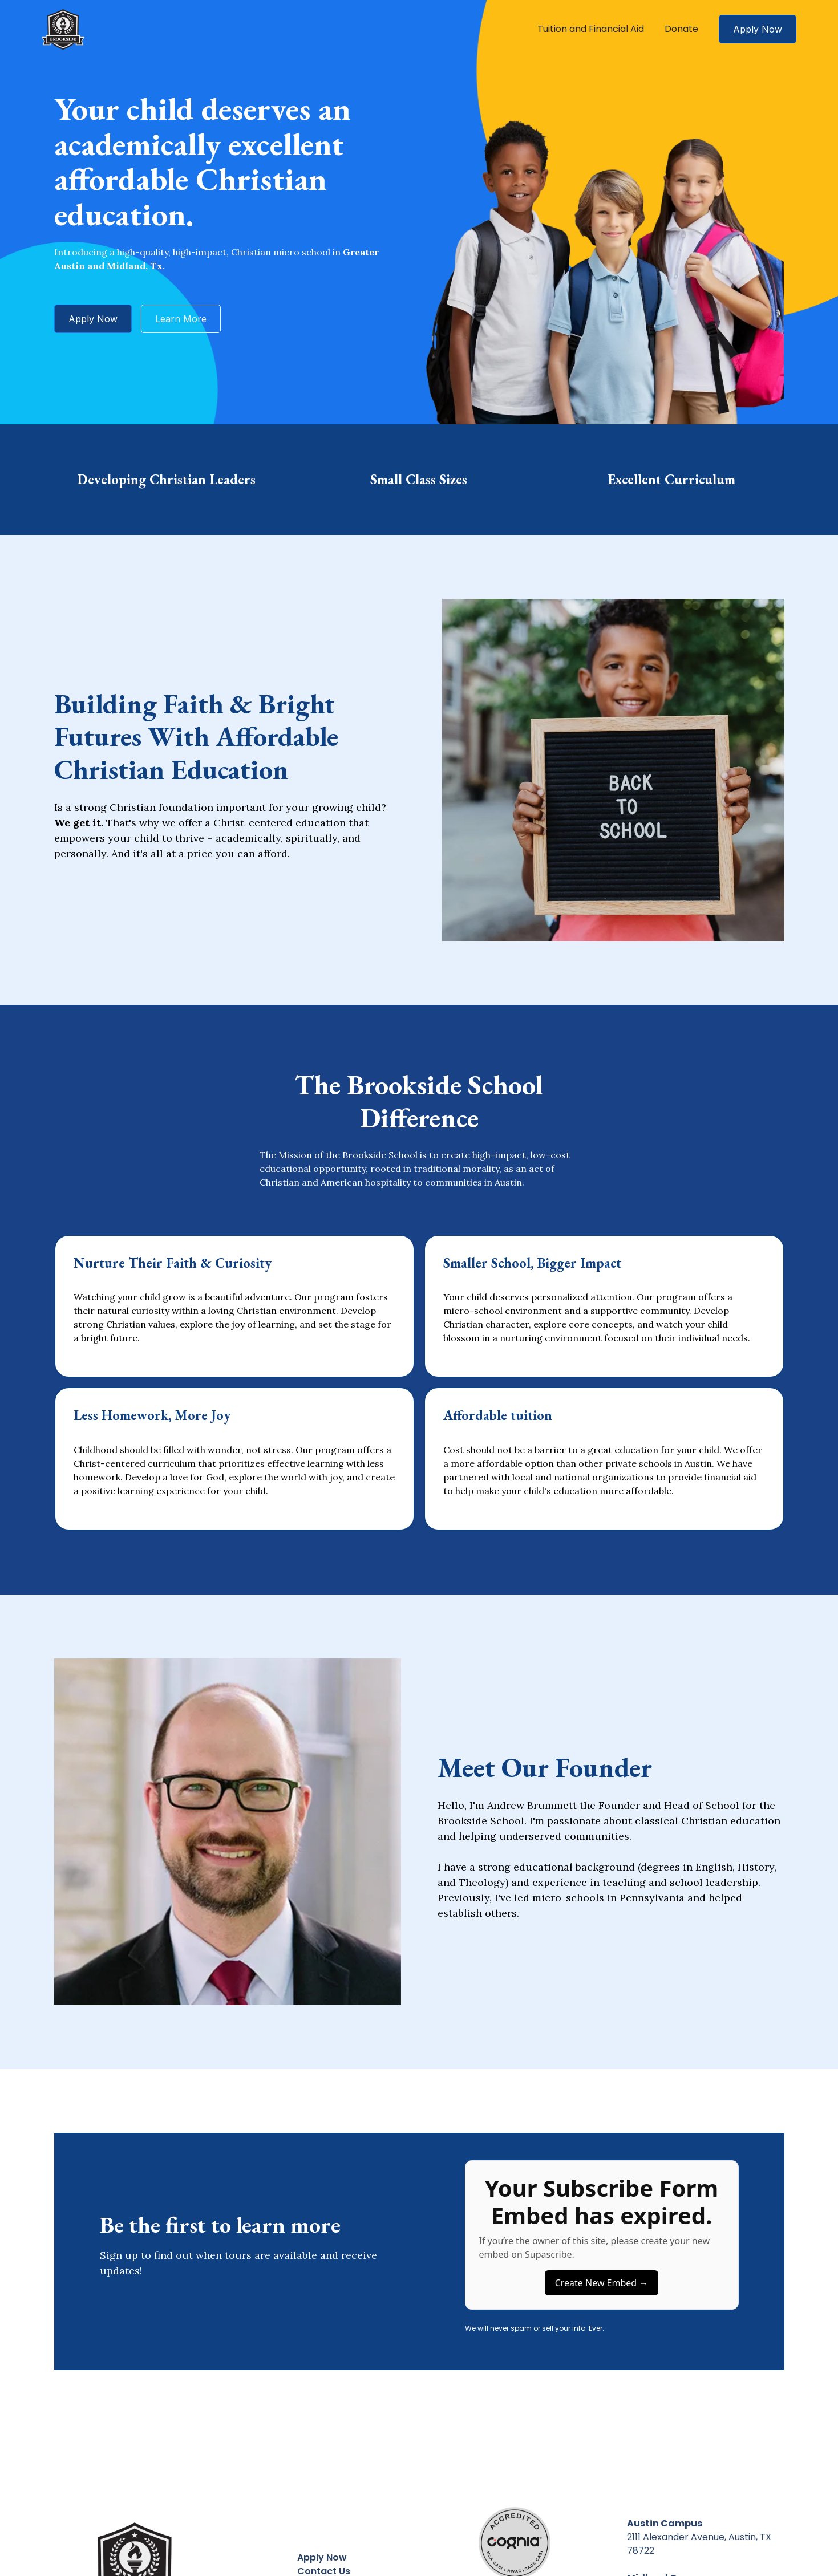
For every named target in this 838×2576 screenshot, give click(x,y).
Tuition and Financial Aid (590, 28)
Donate (681, 28)
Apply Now (757, 29)
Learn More (181, 318)
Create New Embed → (602, 2283)
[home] (63, 29)
